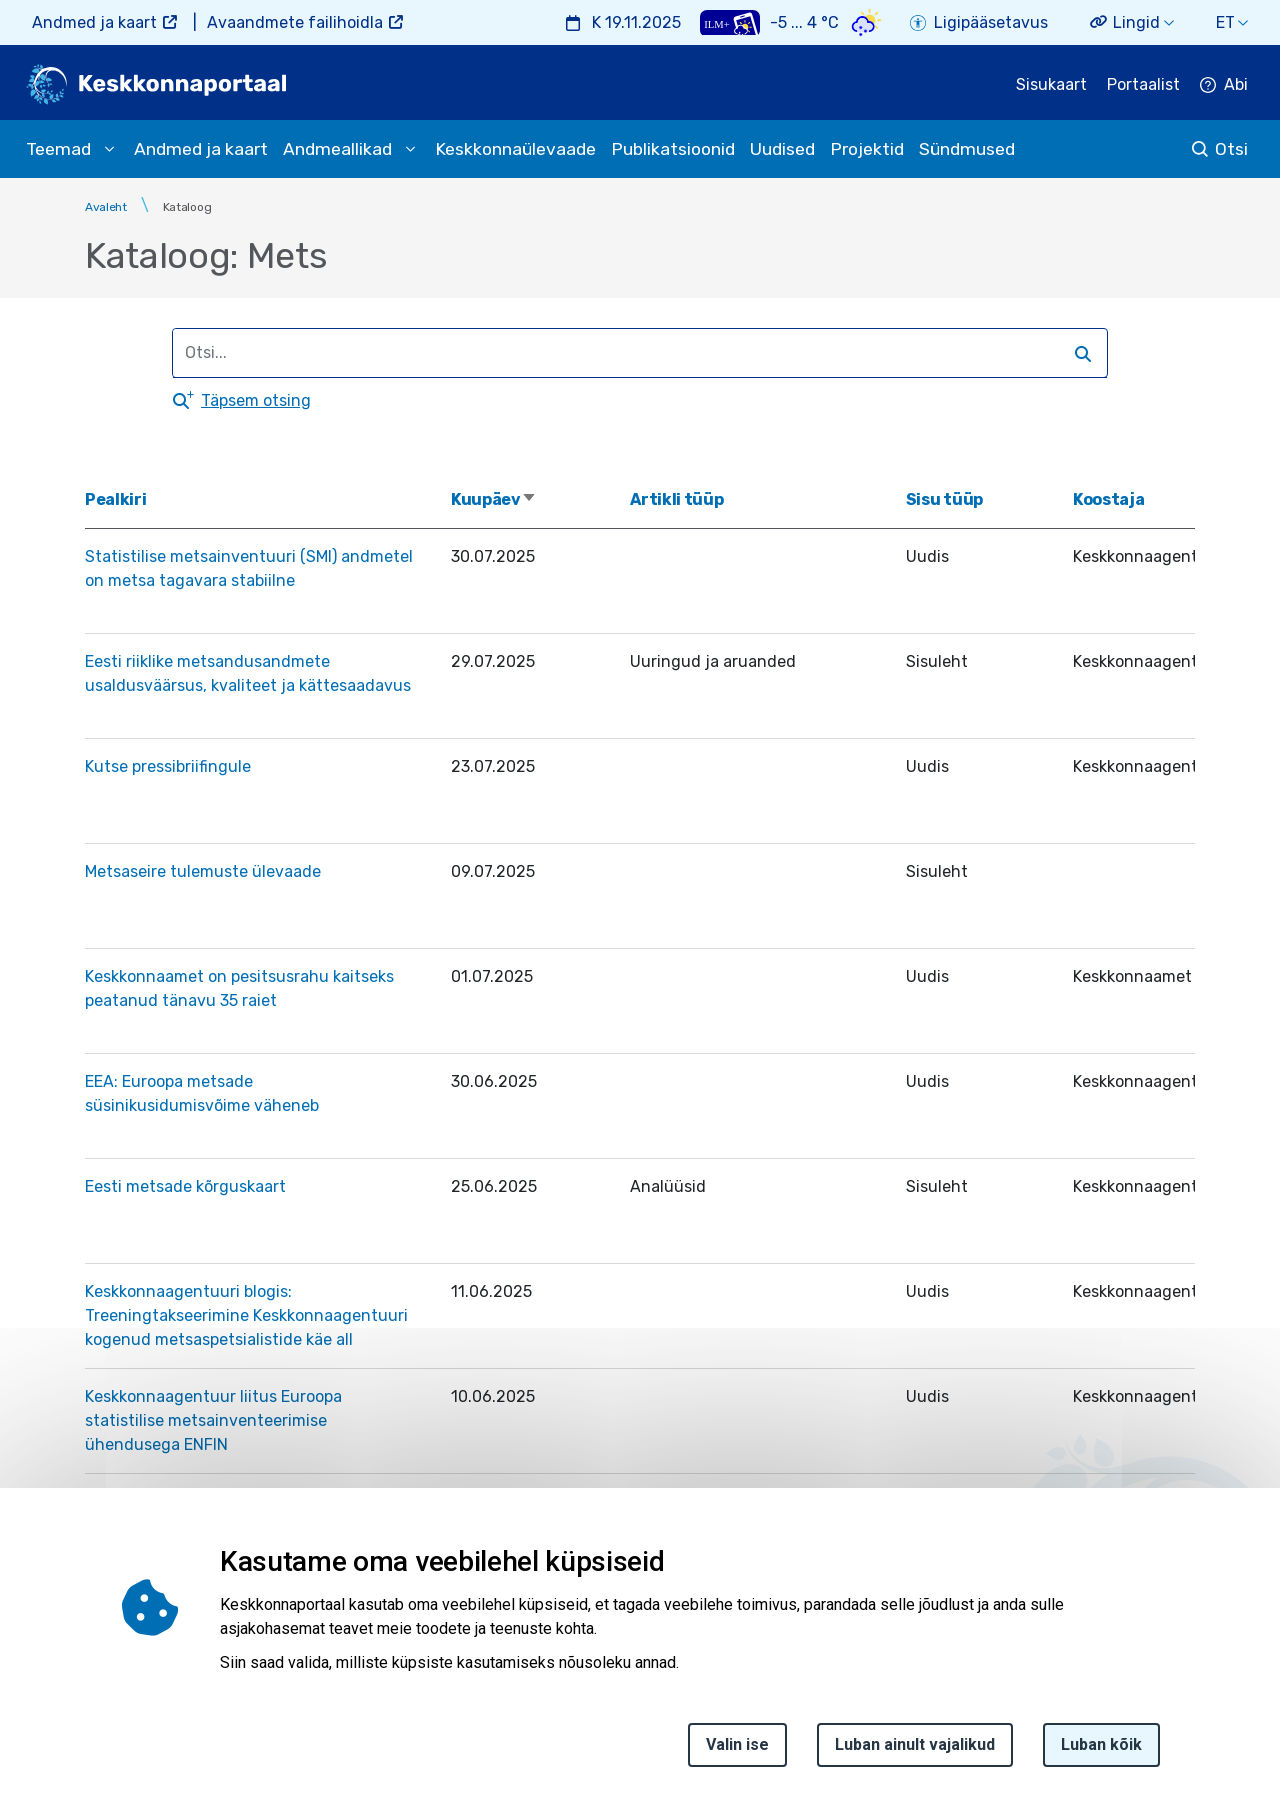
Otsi (1231, 149)
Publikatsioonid (673, 149)
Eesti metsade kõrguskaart (185, 1186)
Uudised (782, 149)
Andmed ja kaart (94, 22)
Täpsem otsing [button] (256, 400)
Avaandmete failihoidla (295, 22)
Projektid (867, 149)
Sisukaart (1051, 84)
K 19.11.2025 (636, 22)
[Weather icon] (866, 22)
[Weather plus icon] (730, 22)
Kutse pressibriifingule (168, 766)
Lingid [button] (1136, 22)
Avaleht (106, 207)
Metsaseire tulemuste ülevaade (203, 871)
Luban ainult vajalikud (915, 1750)
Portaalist (1143, 84)
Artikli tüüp (676, 499)
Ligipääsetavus (991, 22)
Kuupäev (494, 499)
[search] (631, 353)
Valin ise (737, 1750)
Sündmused (967, 149)
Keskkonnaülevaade (515, 149)
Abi (1236, 84)
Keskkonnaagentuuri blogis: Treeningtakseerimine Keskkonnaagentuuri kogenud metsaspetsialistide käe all (246, 1315)
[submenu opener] (109, 149)
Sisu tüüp (944, 499)
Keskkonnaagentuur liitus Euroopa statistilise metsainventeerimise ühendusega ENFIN (213, 1420)
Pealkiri (115, 499)
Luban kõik (1101, 1750)
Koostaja (1108, 499)
